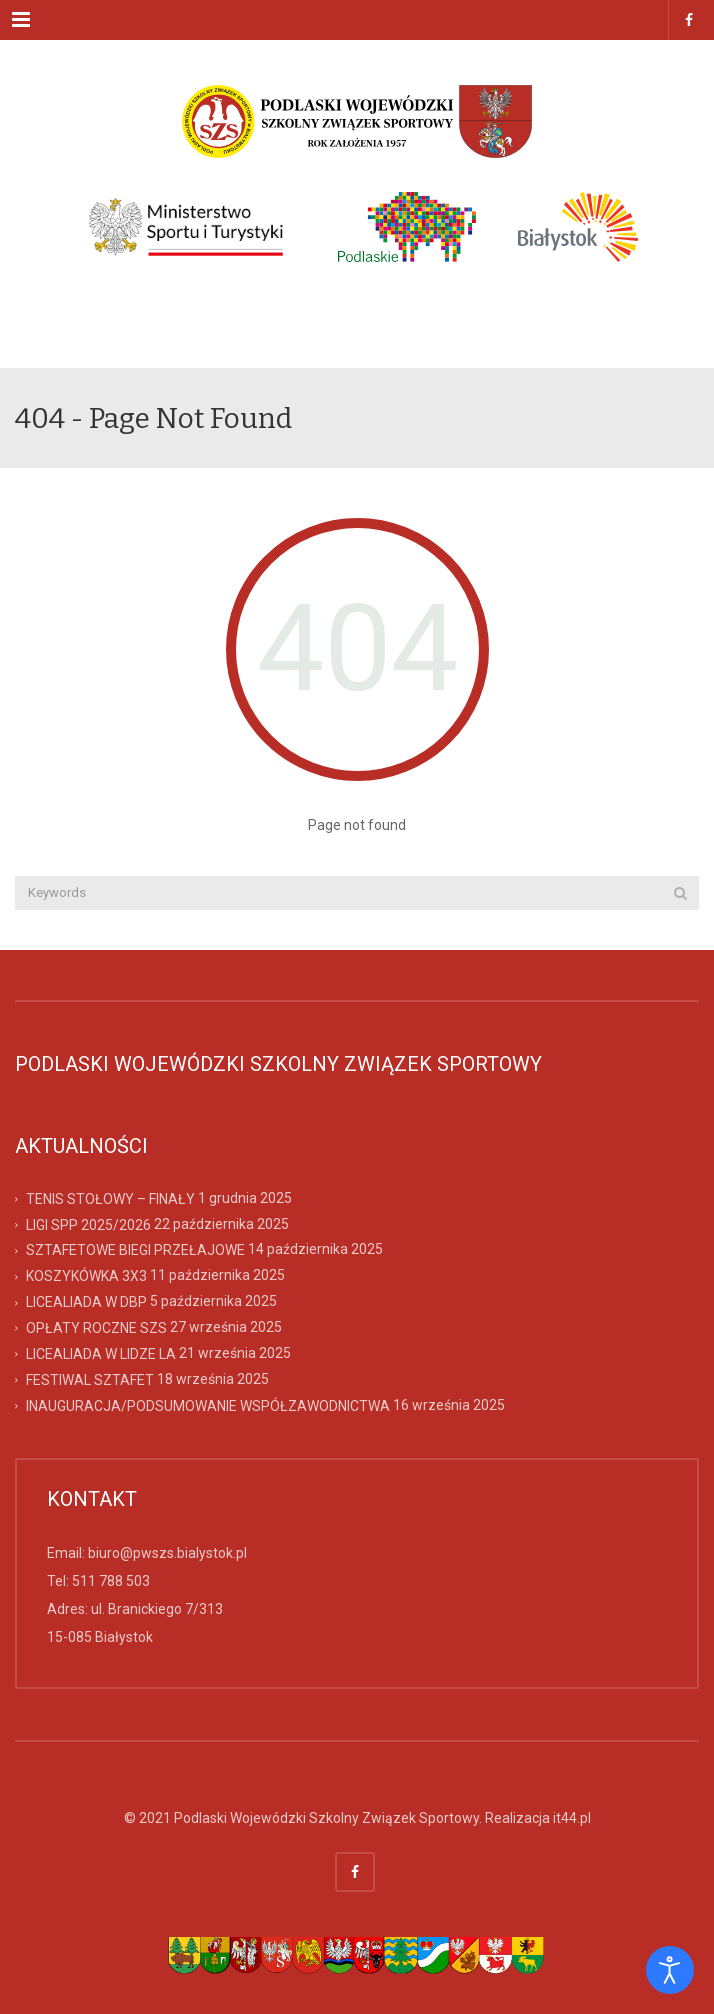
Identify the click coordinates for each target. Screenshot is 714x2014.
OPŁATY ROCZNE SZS (96, 1328)
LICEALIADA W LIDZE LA (101, 1354)
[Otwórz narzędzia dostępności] (670, 1970)
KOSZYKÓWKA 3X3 (86, 1276)
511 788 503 (111, 1581)
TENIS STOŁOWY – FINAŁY (110, 1198)
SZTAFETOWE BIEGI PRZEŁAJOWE (135, 1250)
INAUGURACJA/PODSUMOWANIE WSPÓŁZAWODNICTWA (208, 1405)
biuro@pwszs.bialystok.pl (167, 1553)
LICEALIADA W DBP (86, 1302)
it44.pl (572, 1818)
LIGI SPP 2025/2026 (88, 1224)
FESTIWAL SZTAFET (90, 1380)
